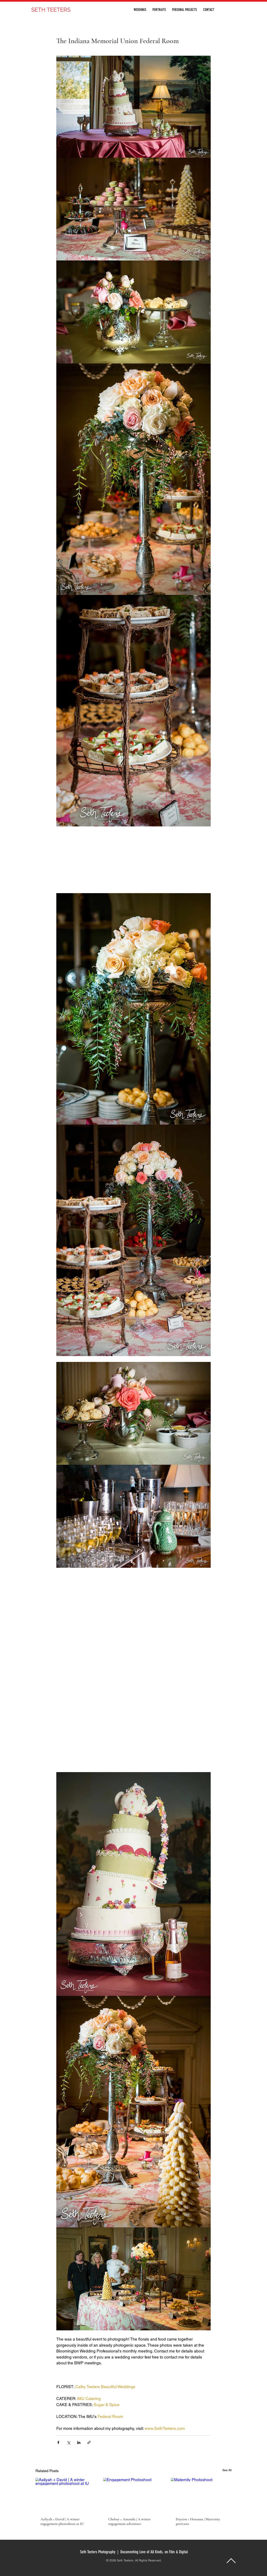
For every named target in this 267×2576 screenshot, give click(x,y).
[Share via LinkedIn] (79, 2442)
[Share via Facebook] (58, 2442)
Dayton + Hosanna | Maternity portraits (198, 2521)
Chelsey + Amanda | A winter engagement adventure (129, 2521)
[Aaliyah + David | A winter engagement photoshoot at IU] (65, 2495)
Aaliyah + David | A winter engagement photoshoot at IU (62, 2521)
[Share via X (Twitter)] (69, 2442)
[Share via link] (89, 2442)
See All (227, 2470)
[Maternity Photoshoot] (201, 2495)
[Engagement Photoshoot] (133, 2495)
